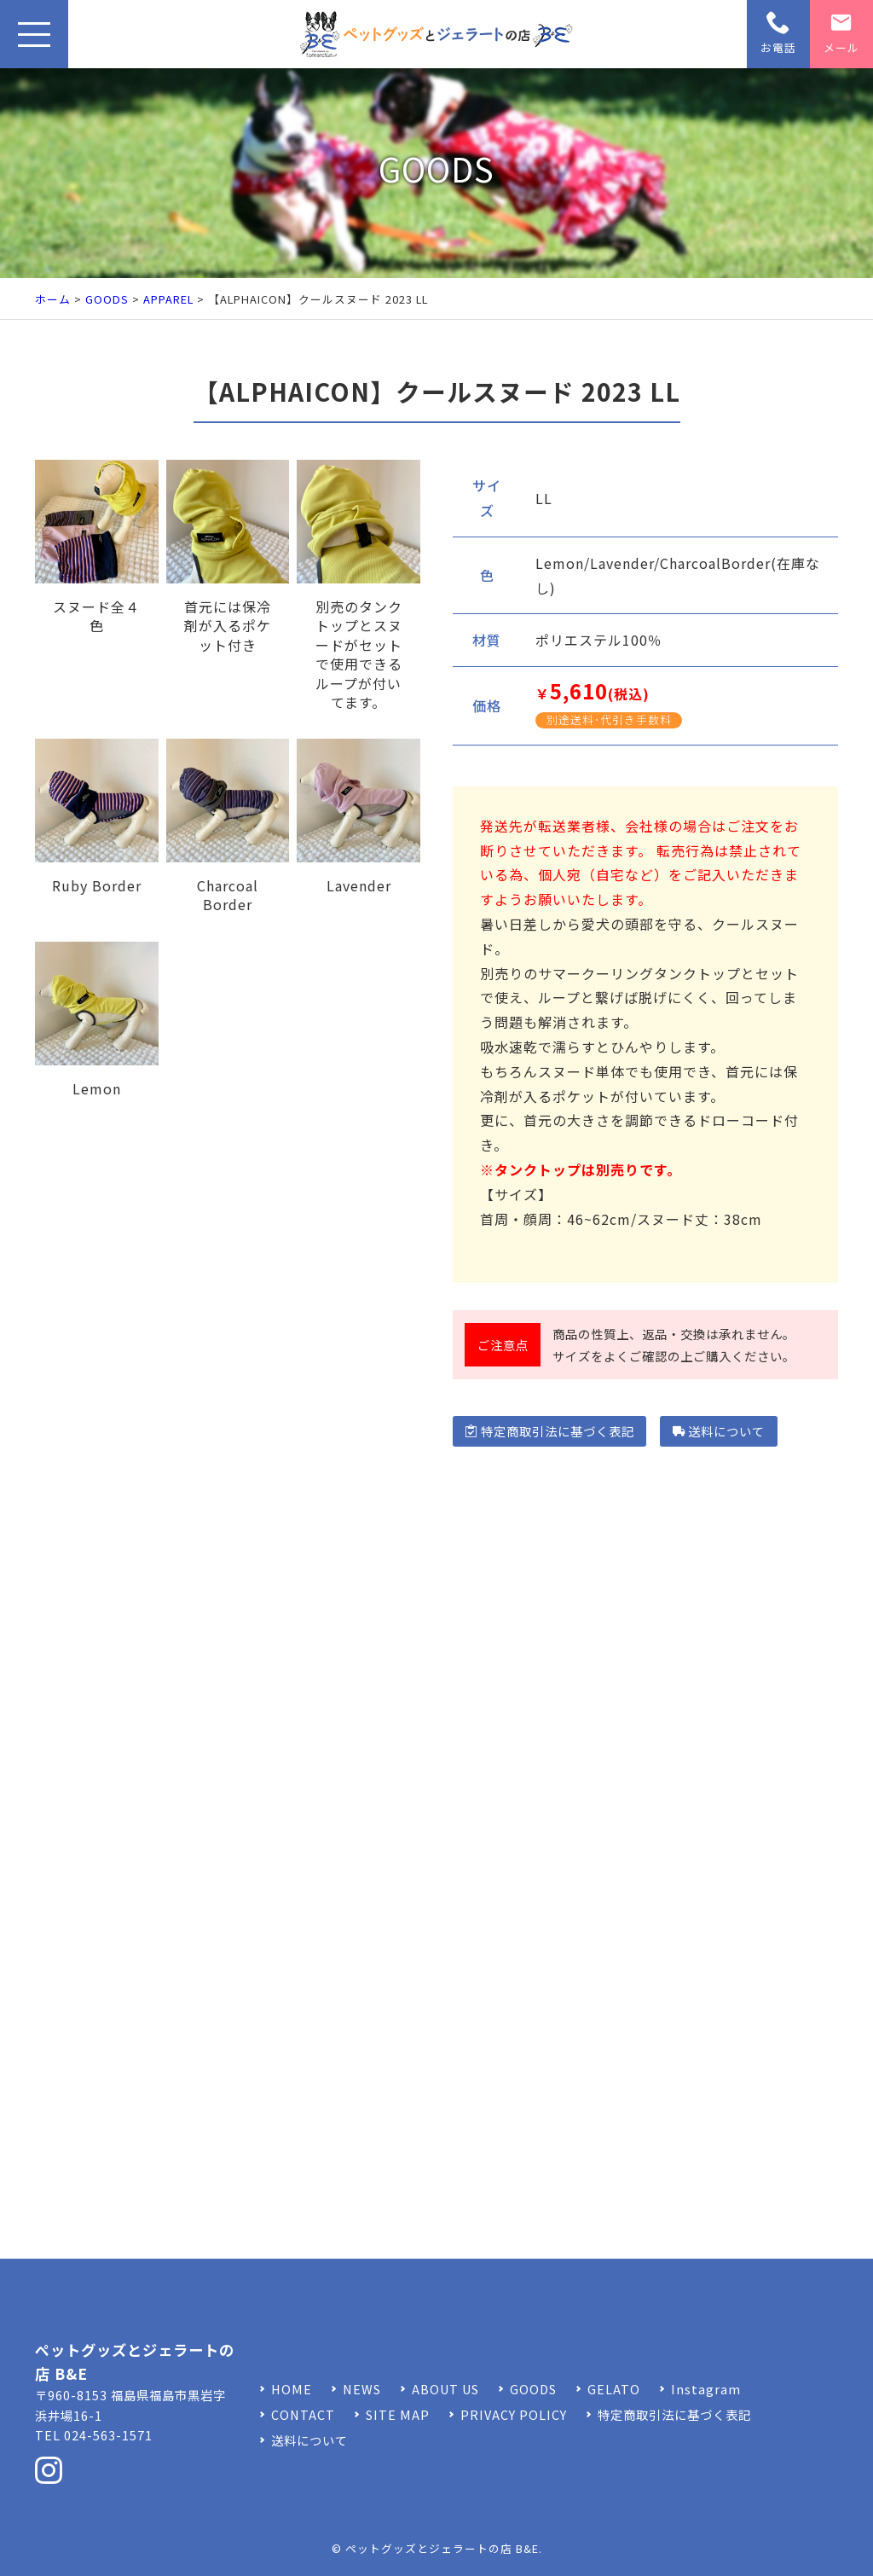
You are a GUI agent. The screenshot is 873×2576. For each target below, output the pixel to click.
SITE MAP (398, 2414)
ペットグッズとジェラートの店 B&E (442, 2548)
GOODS (107, 299)
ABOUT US (445, 2389)
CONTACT (303, 2414)
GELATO (613, 2389)
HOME (291, 2389)
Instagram (706, 2389)
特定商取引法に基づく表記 (549, 1431)
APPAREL (168, 299)
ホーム (53, 299)
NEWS (362, 2389)
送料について (719, 1431)
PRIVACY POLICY (513, 2414)
